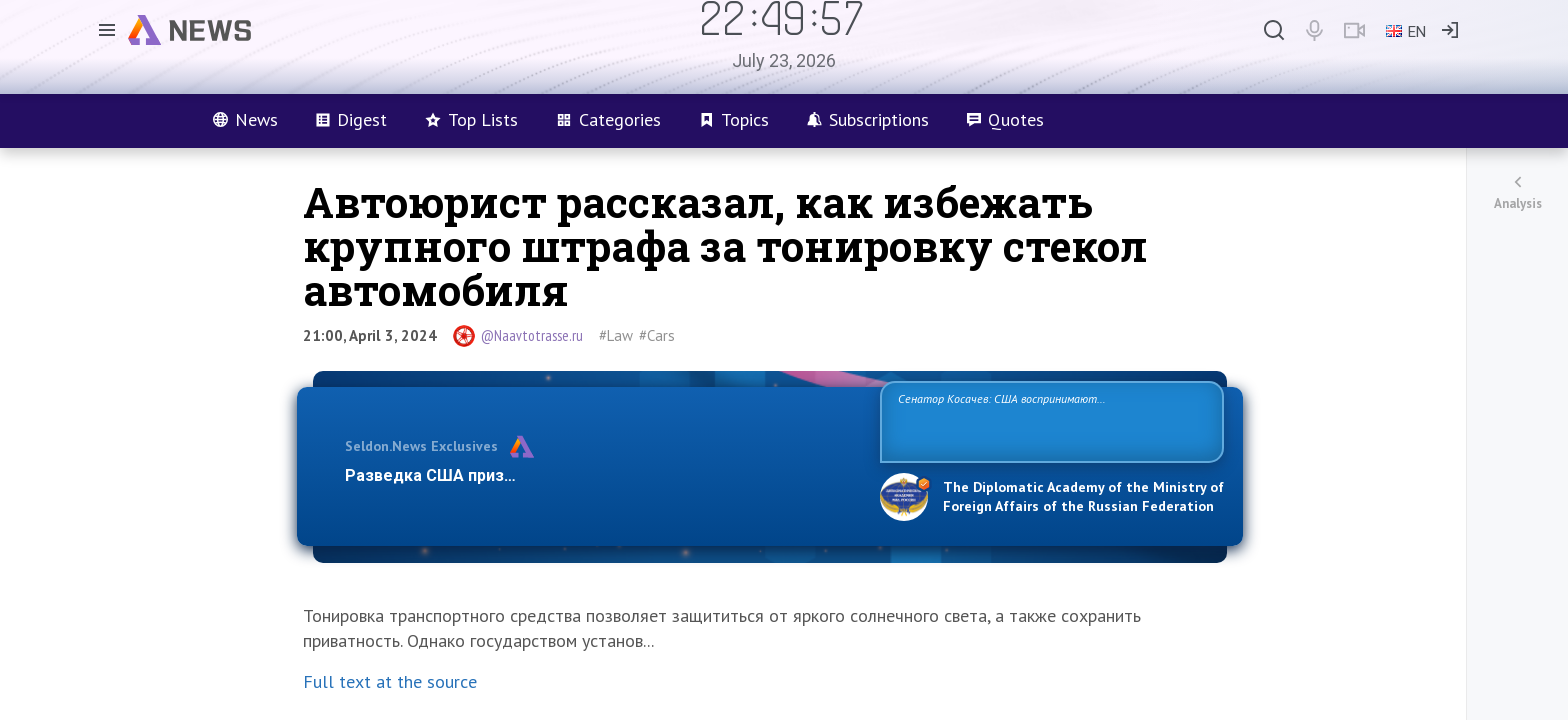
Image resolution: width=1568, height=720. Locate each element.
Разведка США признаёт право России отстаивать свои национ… (602, 475)
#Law (616, 335)
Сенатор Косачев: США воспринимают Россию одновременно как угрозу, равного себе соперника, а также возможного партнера (1049, 420)
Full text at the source (390, 681)
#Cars (657, 335)
